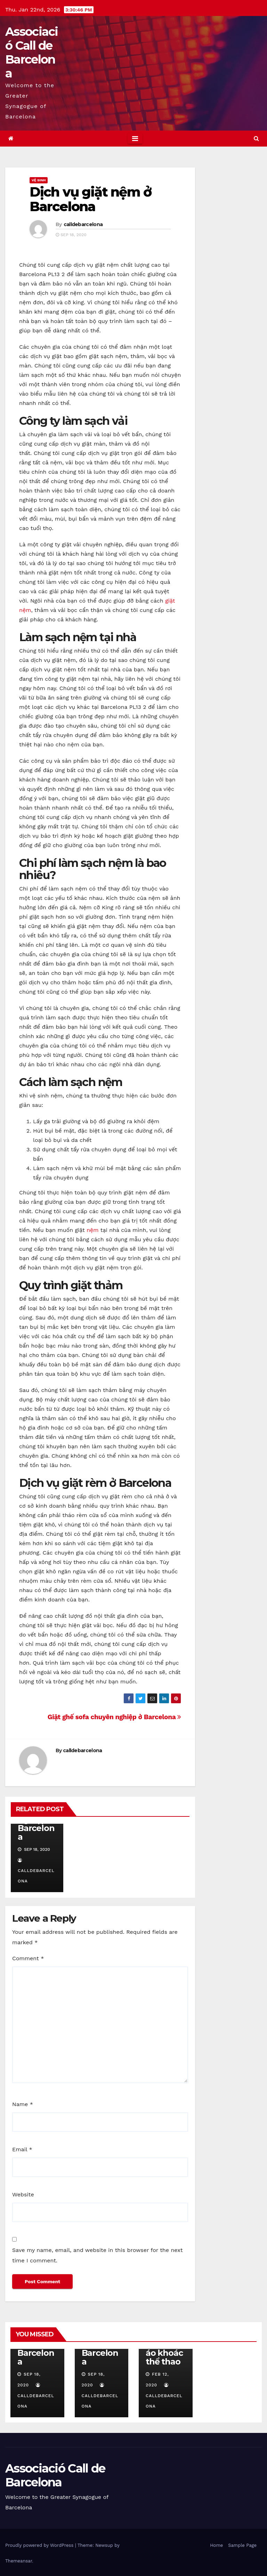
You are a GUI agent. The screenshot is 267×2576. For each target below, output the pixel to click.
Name (22, 2104)
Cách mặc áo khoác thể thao (165, 2353)
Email (22, 2149)
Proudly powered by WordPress (40, 2545)
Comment (28, 1958)
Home (216, 2545)
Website (23, 2194)
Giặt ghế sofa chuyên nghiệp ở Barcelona (114, 1717)
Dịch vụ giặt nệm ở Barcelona (90, 199)
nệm (92, 1230)
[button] (256, 138)
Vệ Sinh (39, 180)
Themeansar (18, 2560)
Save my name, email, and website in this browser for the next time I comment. (97, 2255)
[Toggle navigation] (135, 138)
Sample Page (242, 2545)
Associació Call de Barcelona (31, 52)
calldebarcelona (83, 224)
